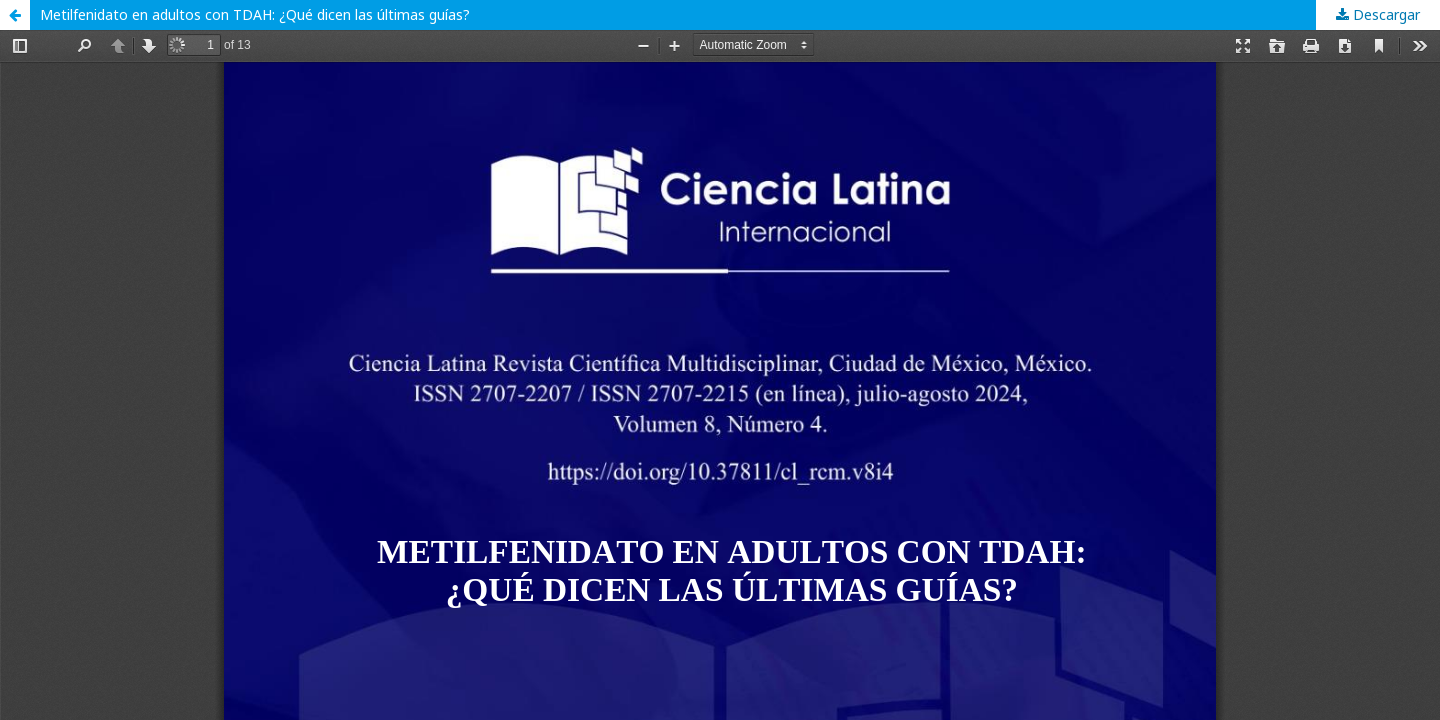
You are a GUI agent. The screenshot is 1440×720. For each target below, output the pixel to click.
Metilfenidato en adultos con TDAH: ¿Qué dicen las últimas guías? (255, 14)
